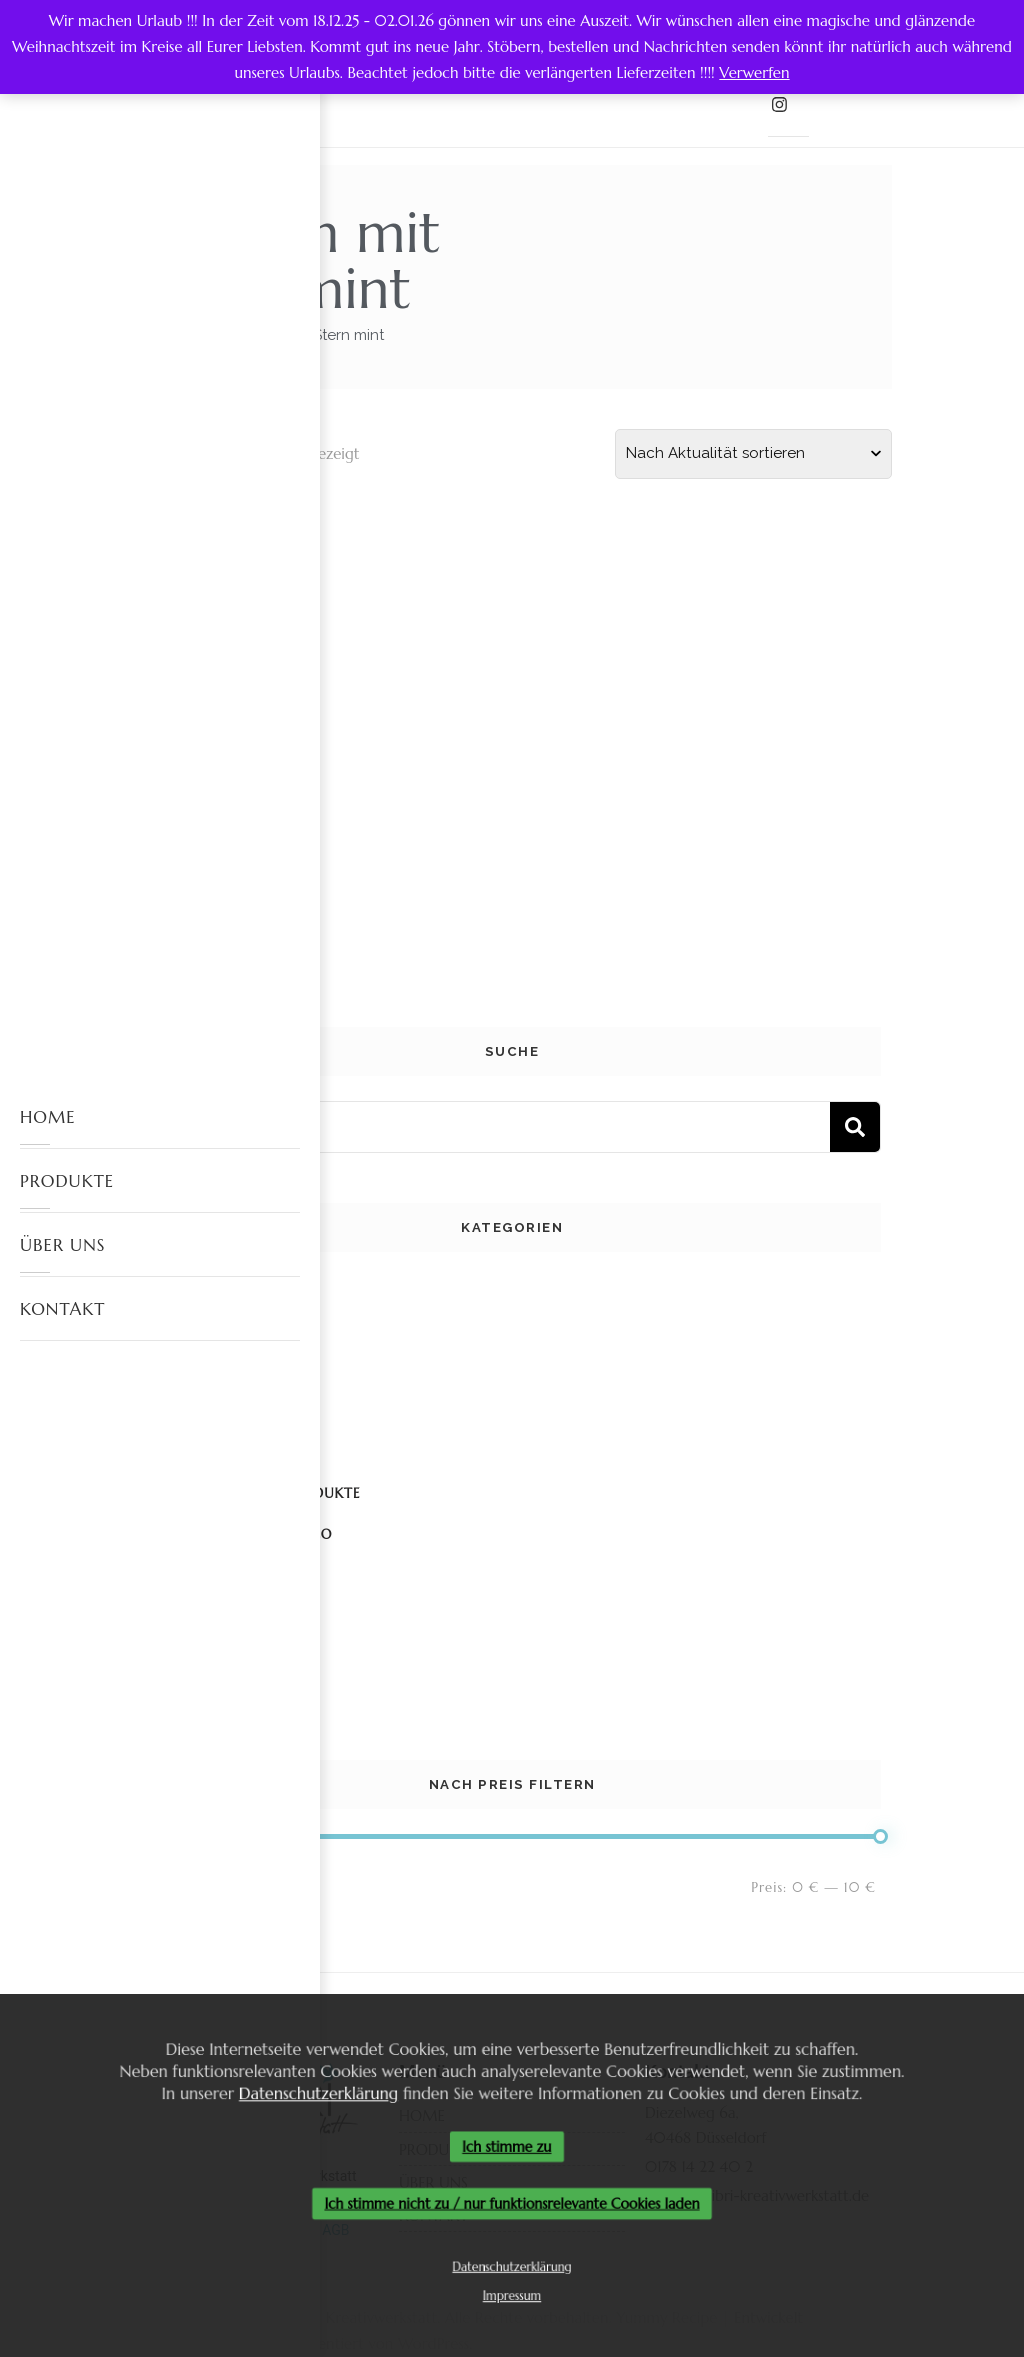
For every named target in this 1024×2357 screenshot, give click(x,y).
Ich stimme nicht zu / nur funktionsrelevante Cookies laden (512, 2204)
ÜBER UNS (62, 1245)
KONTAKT (62, 1309)
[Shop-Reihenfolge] (753, 454)
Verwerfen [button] (754, 72)
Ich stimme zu (507, 2146)
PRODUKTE (67, 1181)
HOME (48, 1117)
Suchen (855, 1127)
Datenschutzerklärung (311, 2090)
